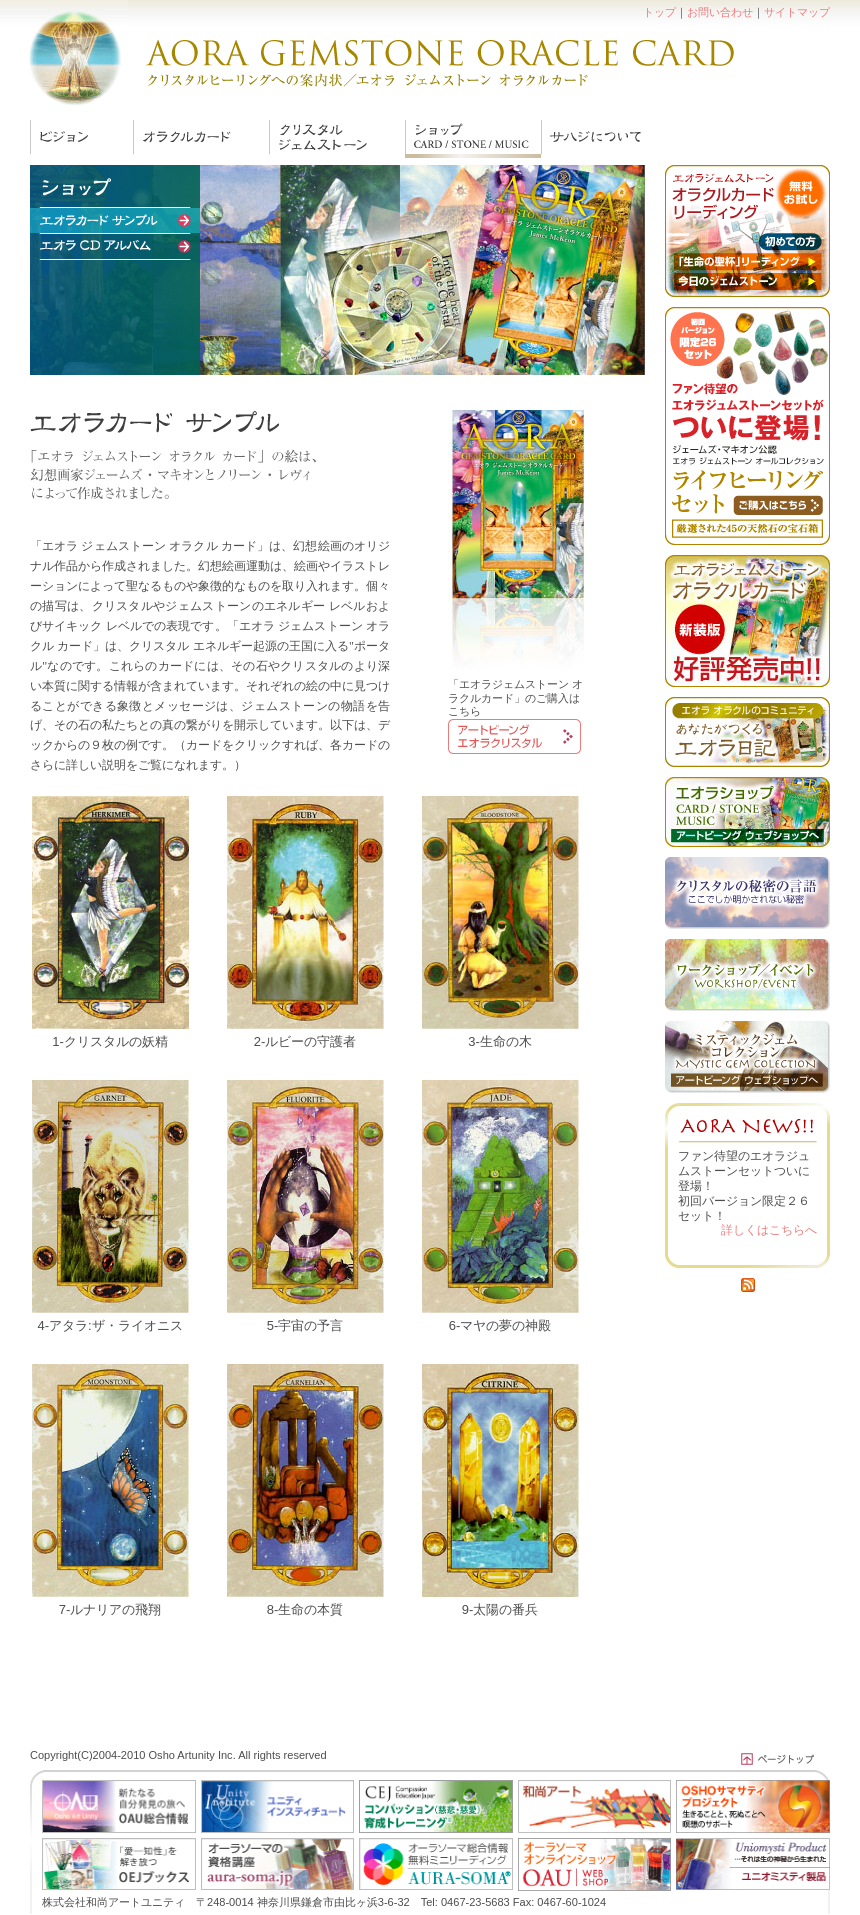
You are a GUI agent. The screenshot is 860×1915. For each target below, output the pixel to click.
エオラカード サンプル (473, 139)
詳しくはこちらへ (769, 1230)
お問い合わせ (720, 12)
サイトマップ (797, 12)
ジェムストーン (337, 139)
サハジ (593, 139)
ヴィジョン (81, 139)
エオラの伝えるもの (201, 139)
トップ (659, 12)
